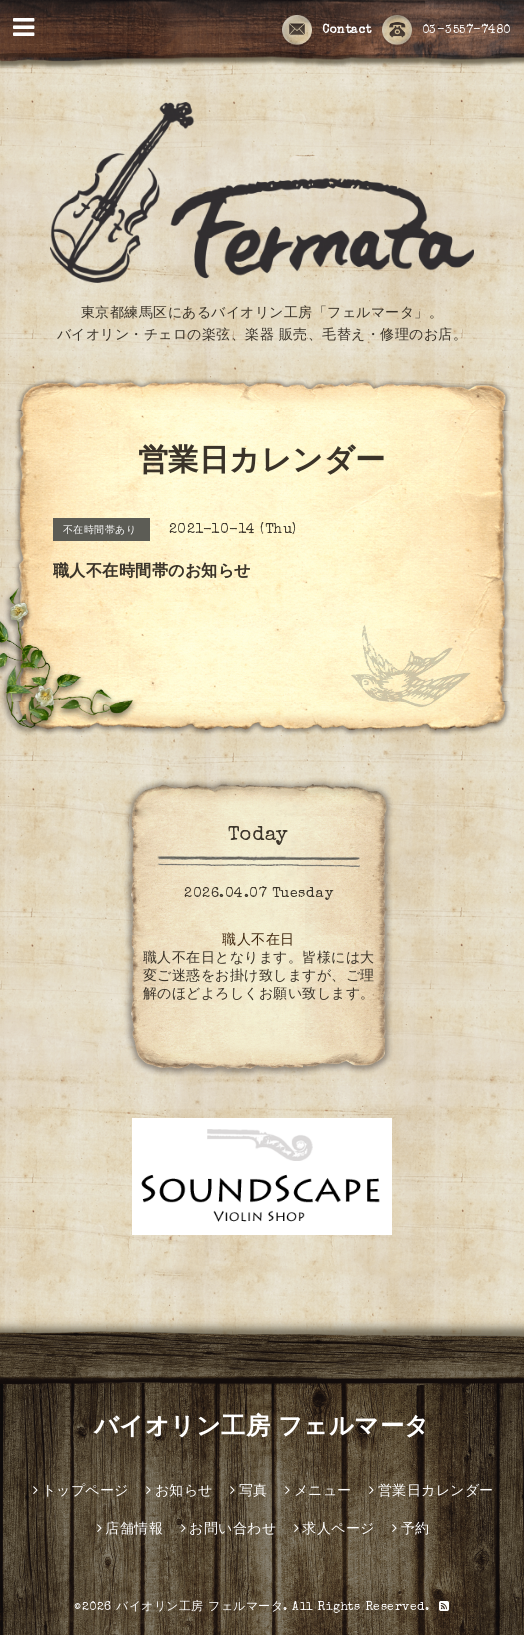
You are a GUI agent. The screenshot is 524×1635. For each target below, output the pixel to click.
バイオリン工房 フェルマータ (262, 1429)
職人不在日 (258, 941)
